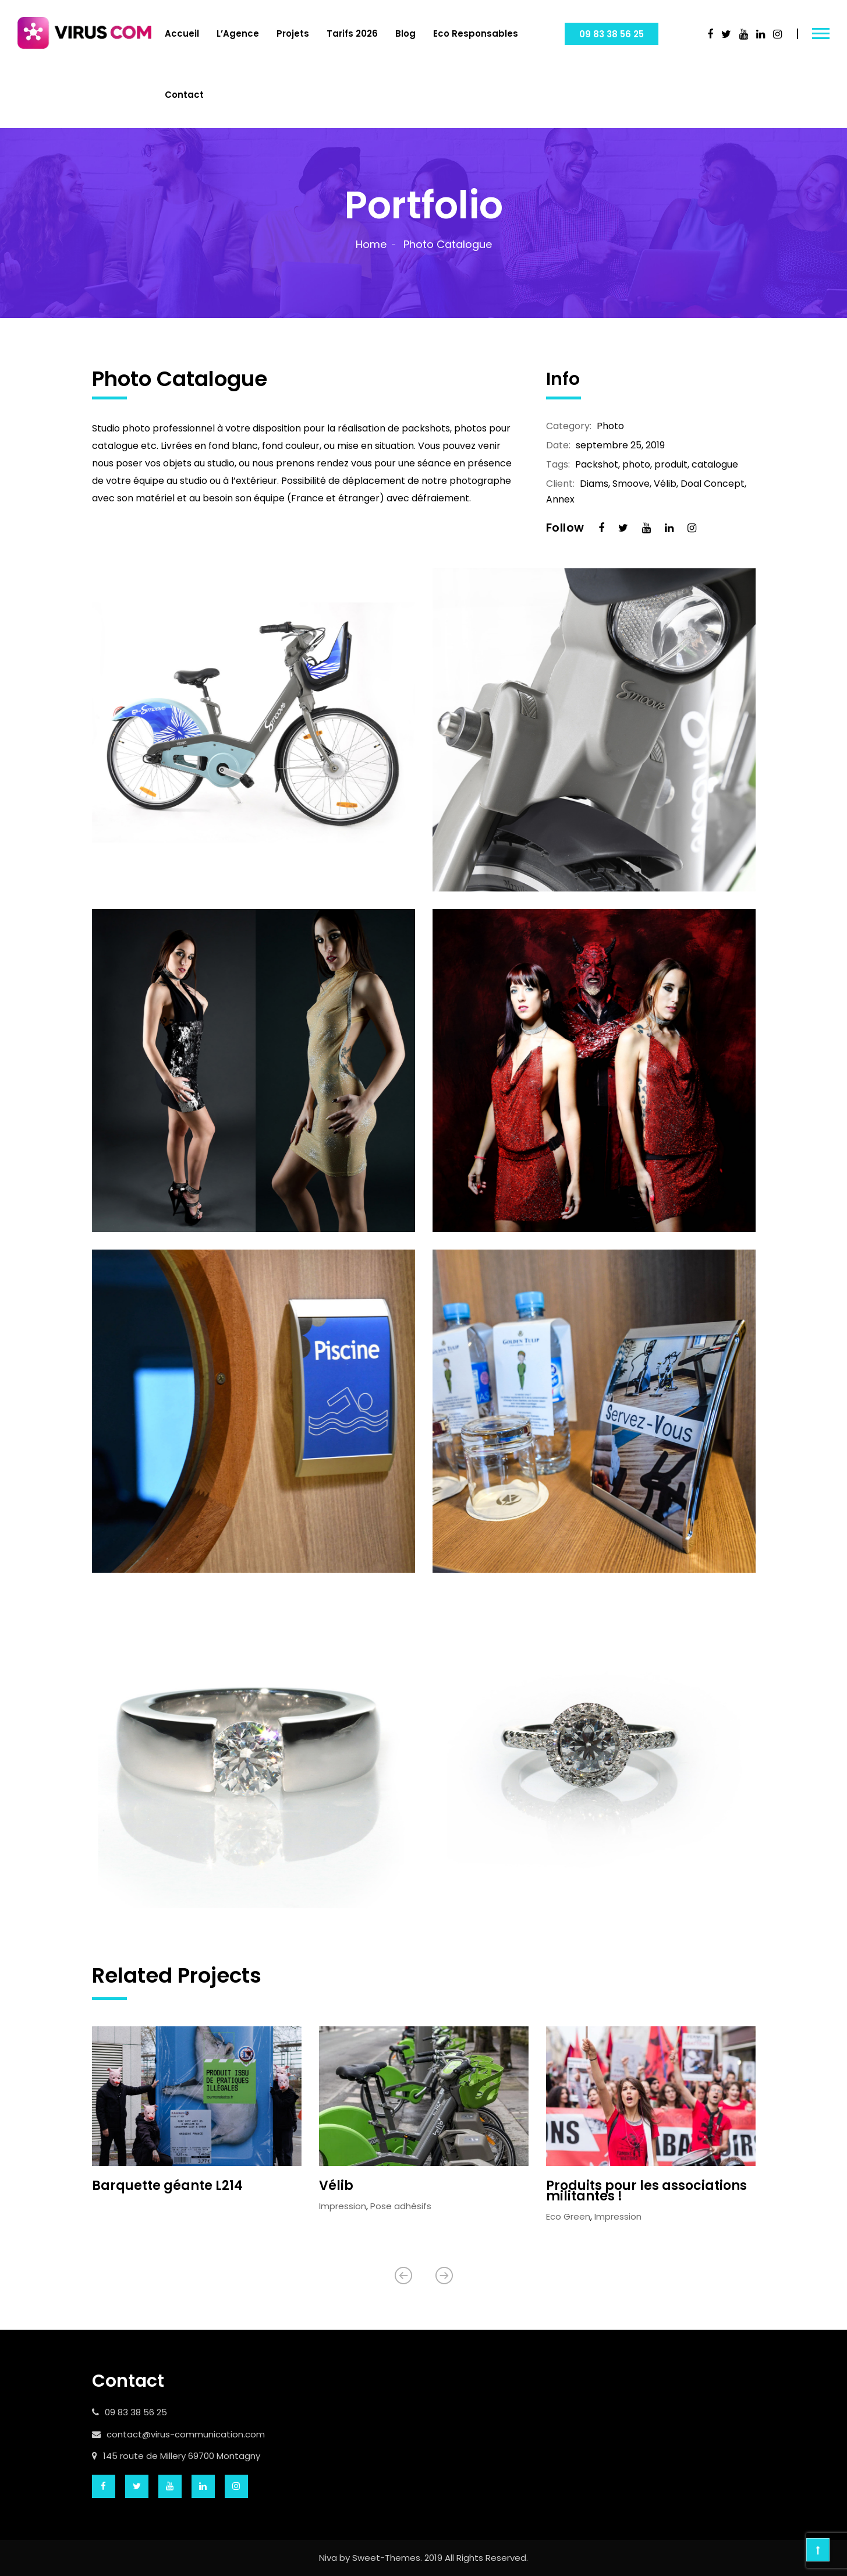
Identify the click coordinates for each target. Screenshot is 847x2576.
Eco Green (568, 2216)
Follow (565, 527)
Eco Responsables (475, 33)
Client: (560, 483)
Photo (610, 426)
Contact (184, 95)
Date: (558, 445)
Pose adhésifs (400, 2206)
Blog (405, 33)
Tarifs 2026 (352, 33)
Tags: (558, 464)
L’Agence (238, 33)
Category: (568, 426)
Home (371, 244)
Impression (342, 2206)
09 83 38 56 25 (611, 34)
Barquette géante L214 (167, 2186)
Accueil (182, 33)
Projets (293, 33)
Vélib (336, 2186)
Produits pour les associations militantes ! (646, 2191)
